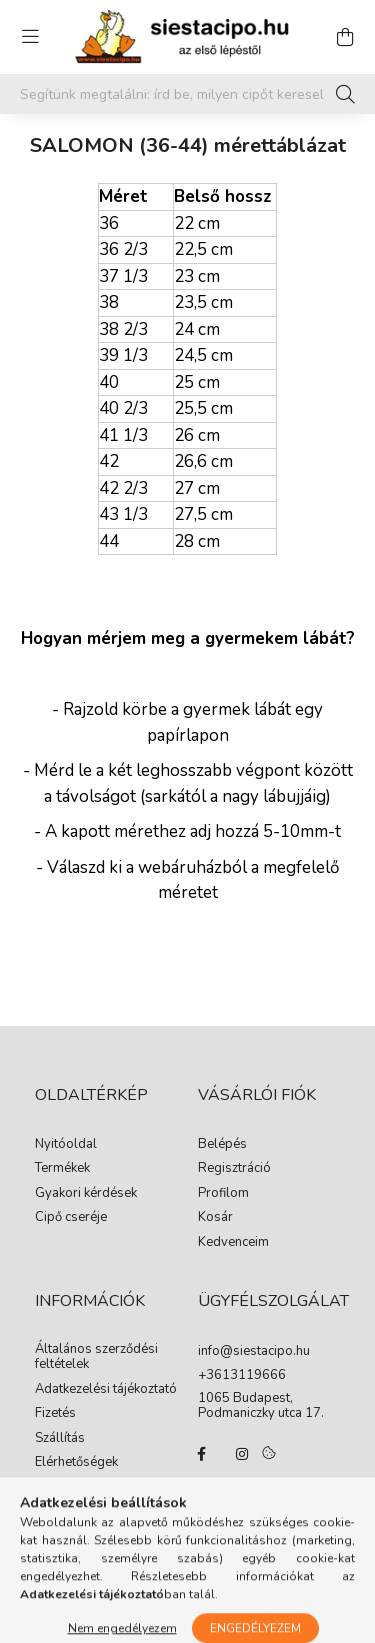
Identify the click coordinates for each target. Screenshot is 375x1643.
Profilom (223, 1194)
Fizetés (55, 1414)
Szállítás (60, 1439)
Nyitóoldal (66, 1145)
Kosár (215, 1218)
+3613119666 (242, 1376)
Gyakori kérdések (86, 1194)
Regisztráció (234, 1169)
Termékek (62, 1169)
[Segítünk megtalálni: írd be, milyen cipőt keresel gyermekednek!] (187, 94)
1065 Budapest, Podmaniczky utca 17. (261, 1406)
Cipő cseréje (71, 1218)
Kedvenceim (233, 1243)
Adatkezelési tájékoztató (106, 1390)
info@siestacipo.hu (254, 1352)
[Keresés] (345, 94)
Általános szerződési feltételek (96, 1357)
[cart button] (345, 37)
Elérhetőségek (76, 1463)
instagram (242, 1454)
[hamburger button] (30, 37)
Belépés (222, 1145)
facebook (202, 1454)
